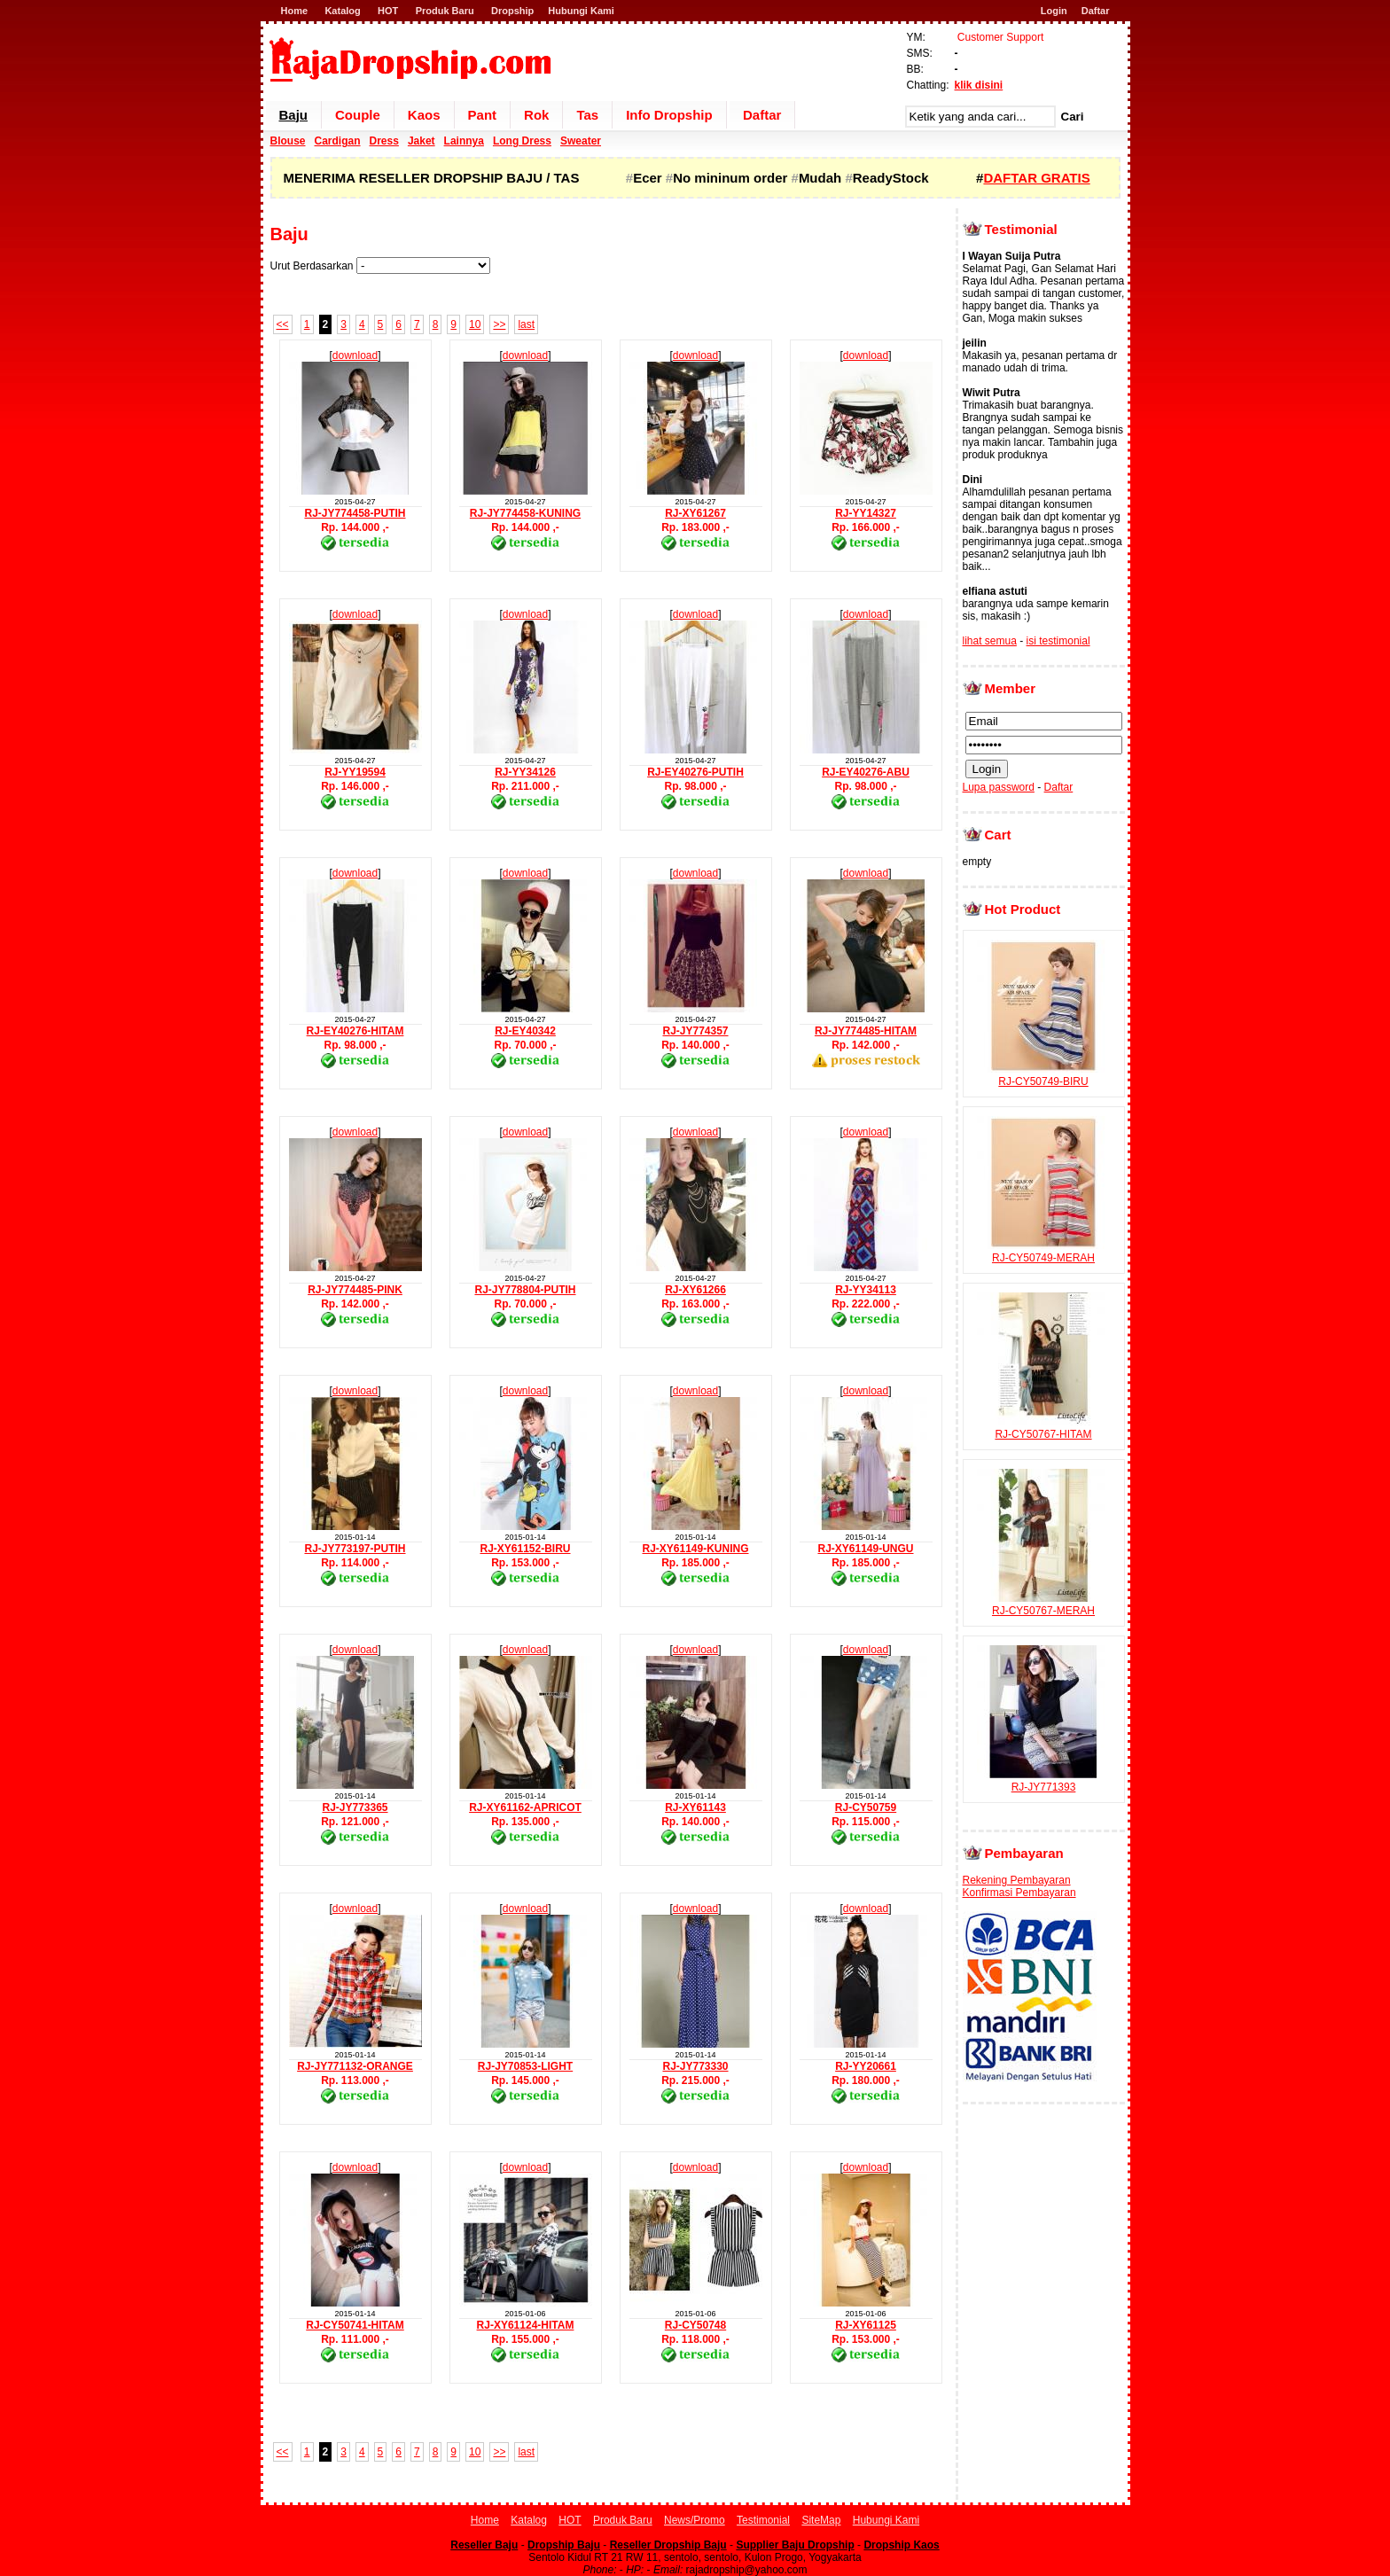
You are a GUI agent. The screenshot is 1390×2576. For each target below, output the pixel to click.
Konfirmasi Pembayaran (1019, 1892)
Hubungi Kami (581, 10)
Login (1054, 10)
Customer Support (999, 37)
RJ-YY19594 (355, 772)
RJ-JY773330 (695, 2066)
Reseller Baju (484, 2545)
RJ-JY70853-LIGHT (525, 2066)
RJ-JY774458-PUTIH (354, 513)
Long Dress (522, 141)
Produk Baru (445, 10)
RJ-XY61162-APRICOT (525, 1807)
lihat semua (990, 641)
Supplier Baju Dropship (795, 2545)
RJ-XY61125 (865, 2325)
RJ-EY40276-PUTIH (695, 772)
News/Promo (694, 2520)
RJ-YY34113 (865, 1290)
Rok (536, 114)
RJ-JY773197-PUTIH (354, 1548)
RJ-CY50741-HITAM (354, 2325)
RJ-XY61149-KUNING (695, 1548)
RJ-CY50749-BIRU (1043, 1075)
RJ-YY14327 (865, 513)
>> (499, 324)
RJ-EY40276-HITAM (355, 1031)
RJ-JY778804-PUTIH (524, 1290)
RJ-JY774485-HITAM (866, 1031)
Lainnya (464, 141)
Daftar (1096, 10)
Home (294, 10)
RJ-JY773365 (354, 1807)
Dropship (512, 10)
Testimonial (763, 2520)
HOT (388, 10)
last (526, 324)
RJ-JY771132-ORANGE (355, 2066)
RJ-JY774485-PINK (355, 1290)
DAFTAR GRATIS (1036, 177)
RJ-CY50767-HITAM (1043, 1428)
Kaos (424, 114)
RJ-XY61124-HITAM (525, 2325)
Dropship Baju (563, 2545)
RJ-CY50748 (695, 2325)
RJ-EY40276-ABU (866, 772)
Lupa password (999, 787)
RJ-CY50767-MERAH (1043, 1604)
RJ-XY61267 (695, 513)
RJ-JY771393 (1043, 1780)
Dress (384, 141)
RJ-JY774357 (695, 1031)
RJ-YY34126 (525, 772)
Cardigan (338, 141)
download (355, 355)
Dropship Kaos (901, 2545)
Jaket (421, 141)
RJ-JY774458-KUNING (525, 513)
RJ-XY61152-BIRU (525, 1548)
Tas (587, 114)
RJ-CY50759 (865, 1807)
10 (474, 324)
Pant (482, 114)
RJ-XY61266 (695, 1290)
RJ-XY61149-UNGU (865, 1548)
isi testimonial (1058, 641)
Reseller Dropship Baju (668, 2545)
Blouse (288, 141)
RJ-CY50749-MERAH (1043, 1251)
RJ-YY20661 (865, 2066)
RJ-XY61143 (695, 1807)
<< (283, 324)
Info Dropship (669, 114)
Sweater (580, 141)
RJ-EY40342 (525, 1031)
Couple (357, 114)
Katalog (342, 10)
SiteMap (820, 2520)
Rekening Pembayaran (1017, 1880)
